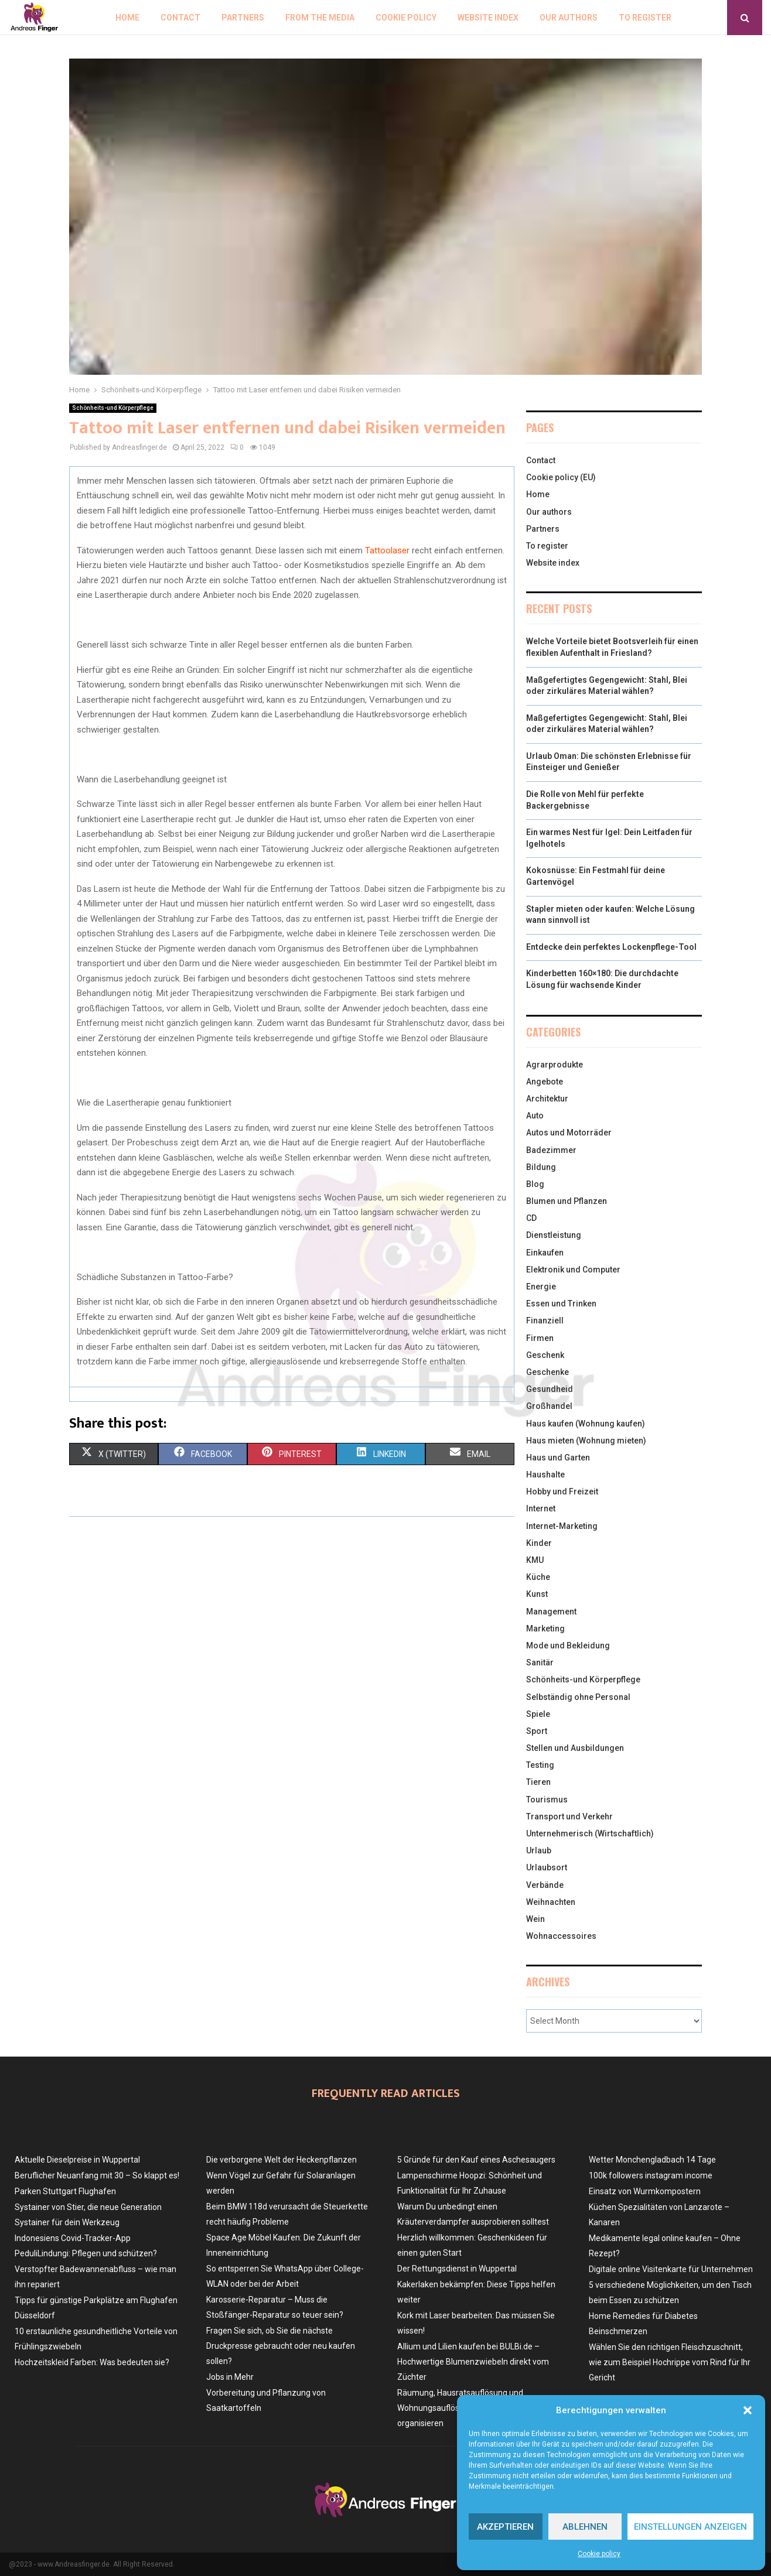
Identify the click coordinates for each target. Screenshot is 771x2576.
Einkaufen (545, 1252)
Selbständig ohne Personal (578, 1697)
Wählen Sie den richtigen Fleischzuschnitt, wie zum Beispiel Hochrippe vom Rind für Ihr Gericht (669, 2362)
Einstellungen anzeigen (690, 2527)
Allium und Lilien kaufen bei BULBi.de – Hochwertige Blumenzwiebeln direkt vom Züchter (473, 2362)
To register (645, 17)
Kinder (539, 1543)
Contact (180, 17)
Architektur (547, 1098)
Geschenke (547, 1372)
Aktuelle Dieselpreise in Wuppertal (77, 2159)
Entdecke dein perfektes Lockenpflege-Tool (611, 947)
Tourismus (547, 1799)
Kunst (537, 1594)
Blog (535, 1184)
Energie (541, 1286)
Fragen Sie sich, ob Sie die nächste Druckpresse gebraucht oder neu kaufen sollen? (280, 2346)
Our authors (569, 17)
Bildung (541, 1167)
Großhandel (549, 1406)
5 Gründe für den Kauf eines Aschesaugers (476, 2159)
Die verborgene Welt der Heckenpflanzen (281, 2159)
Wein (535, 1919)
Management (551, 1611)
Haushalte (545, 1474)
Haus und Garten (558, 1457)
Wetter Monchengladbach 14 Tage (652, 2159)
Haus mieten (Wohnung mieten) (586, 1440)
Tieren (538, 1782)
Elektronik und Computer (573, 1269)
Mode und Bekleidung (568, 1645)
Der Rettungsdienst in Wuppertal (457, 2268)
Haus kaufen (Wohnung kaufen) (585, 1423)
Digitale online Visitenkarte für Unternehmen (671, 2269)
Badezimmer (551, 1150)
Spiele (538, 1714)
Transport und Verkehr (569, 1816)
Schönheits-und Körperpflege (112, 408)
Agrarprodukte (554, 1064)
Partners (242, 17)
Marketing (545, 1628)
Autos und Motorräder (569, 1132)
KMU (535, 1560)
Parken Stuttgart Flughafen (65, 2191)
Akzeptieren (505, 2527)
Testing (540, 1765)
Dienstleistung (553, 1235)
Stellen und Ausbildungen (575, 1748)
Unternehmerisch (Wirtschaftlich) (590, 1833)
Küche (538, 1577)
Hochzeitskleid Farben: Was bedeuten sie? (92, 2362)
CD (531, 1218)
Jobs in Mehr (230, 2377)
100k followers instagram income (650, 2175)
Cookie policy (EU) (561, 477)
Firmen (540, 1338)
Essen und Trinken (561, 1303)
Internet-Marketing (562, 1526)
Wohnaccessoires (561, 1936)
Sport (536, 1731)
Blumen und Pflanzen (566, 1201)
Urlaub (538, 1850)
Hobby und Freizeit (562, 1491)
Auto (535, 1115)
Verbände (545, 1885)
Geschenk (545, 1355)
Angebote (544, 1081)
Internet (540, 1508)
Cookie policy (599, 2554)
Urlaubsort (546, 1867)
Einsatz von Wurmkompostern (645, 2191)
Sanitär (540, 1662)
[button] (747, 2410)
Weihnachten (550, 1902)
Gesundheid (549, 1389)
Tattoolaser (387, 550)
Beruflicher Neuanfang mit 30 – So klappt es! (97, 2175)
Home (127, 17)
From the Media (319, 17)
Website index (488, 17)
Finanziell (545, 1320)
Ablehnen (585, 2527)
